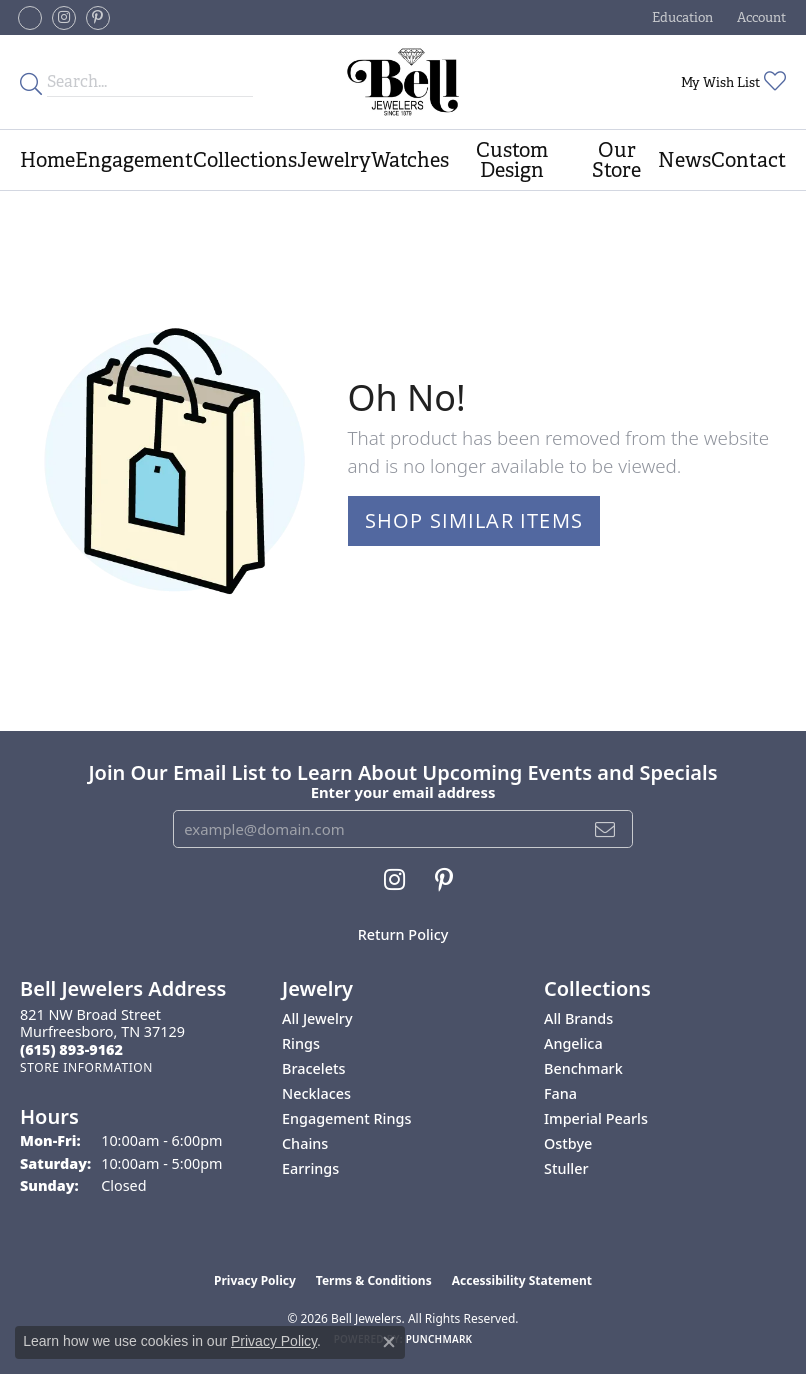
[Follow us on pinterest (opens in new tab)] (98, 18)
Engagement (134, 160)
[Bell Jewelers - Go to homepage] (402, 82)
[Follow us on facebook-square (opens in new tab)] (30, 18)
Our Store (616, 160)
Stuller (566, 1168)
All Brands (578, 1018)
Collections (245, 160)
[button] (680, 17)
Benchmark (583, 1068)
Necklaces (316, 1093)
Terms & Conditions (374, 1280)
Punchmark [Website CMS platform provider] (439, 1339)
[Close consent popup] (389, 1342)
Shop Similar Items (474, 520)
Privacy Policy (255, 1280)
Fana (560, 1093)
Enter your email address (403, 792)
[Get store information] (86, 1067)
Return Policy (403, 934)
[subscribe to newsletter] (605, 829)
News (684, 160)
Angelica (573, 1043)
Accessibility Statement (522, 1280)
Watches (410, 160)
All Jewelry (317, 1018)
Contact (748, 160)
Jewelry (334, 160)
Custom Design (512, 160)
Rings (301, 1043)
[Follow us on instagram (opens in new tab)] (64, 18)
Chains (305, 1143)
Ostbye (568, 1143)
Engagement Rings (346, 1118)
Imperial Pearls (596, 1118)
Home (47, 160)
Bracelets (313, 1068)
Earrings (310, 1168)
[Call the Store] (71, 1049)
